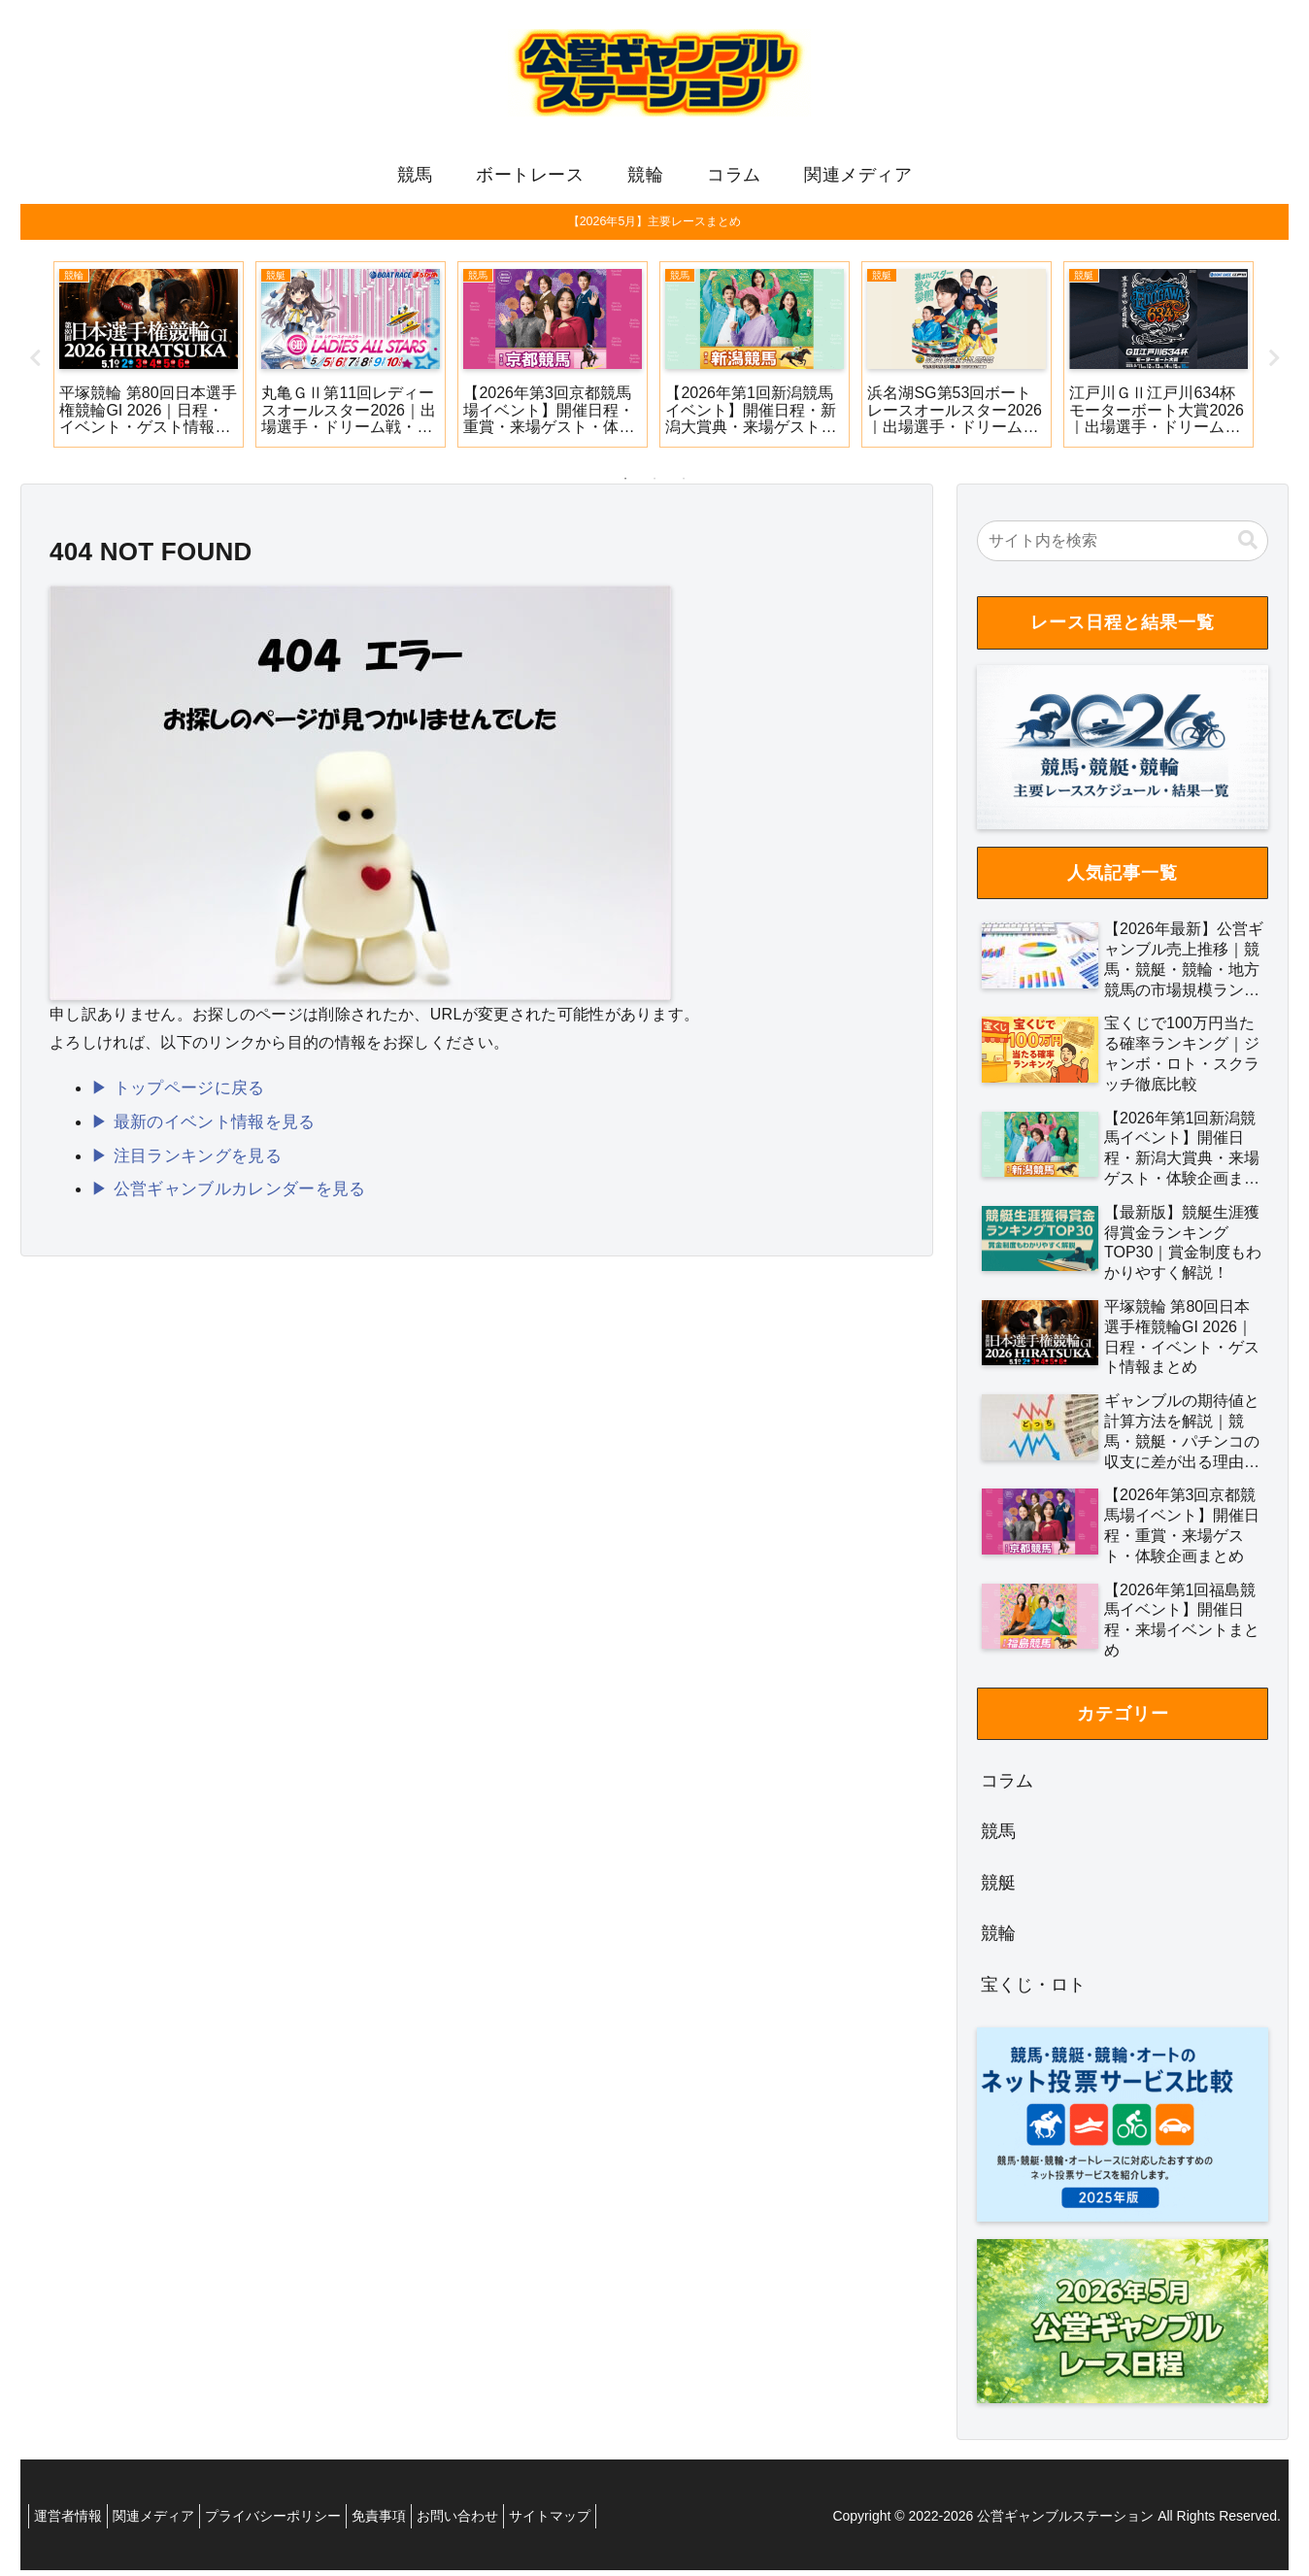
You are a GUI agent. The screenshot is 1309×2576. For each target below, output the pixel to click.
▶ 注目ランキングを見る (180, 1156)
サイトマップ (603, 2521)
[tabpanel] (148, 360)
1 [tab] (625, 484)
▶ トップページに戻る (172, 1092)
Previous (35, 364)
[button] (1247, 546)
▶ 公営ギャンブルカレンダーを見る (220, 1188)
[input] (1122, 546)
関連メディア (168, 2521)
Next (1274, 364)
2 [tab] (654, 484)
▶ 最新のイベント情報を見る (196, 1124)
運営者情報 (73, 2521)
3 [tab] (683, 484)
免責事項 (413, 2521)
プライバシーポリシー (297, 2521)
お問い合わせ (501, 2521)
